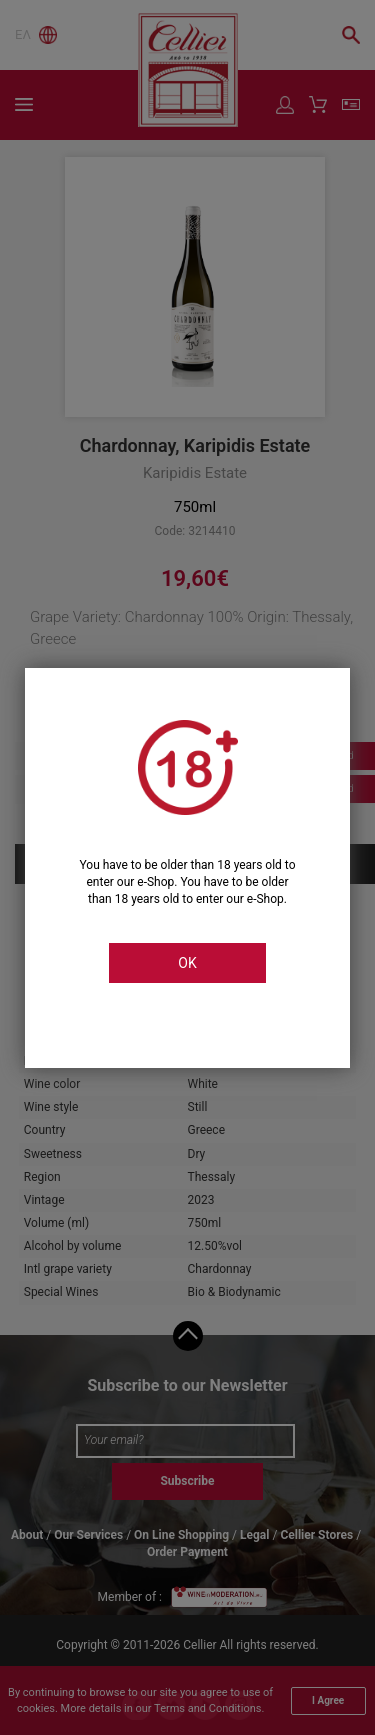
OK (187, 963)
